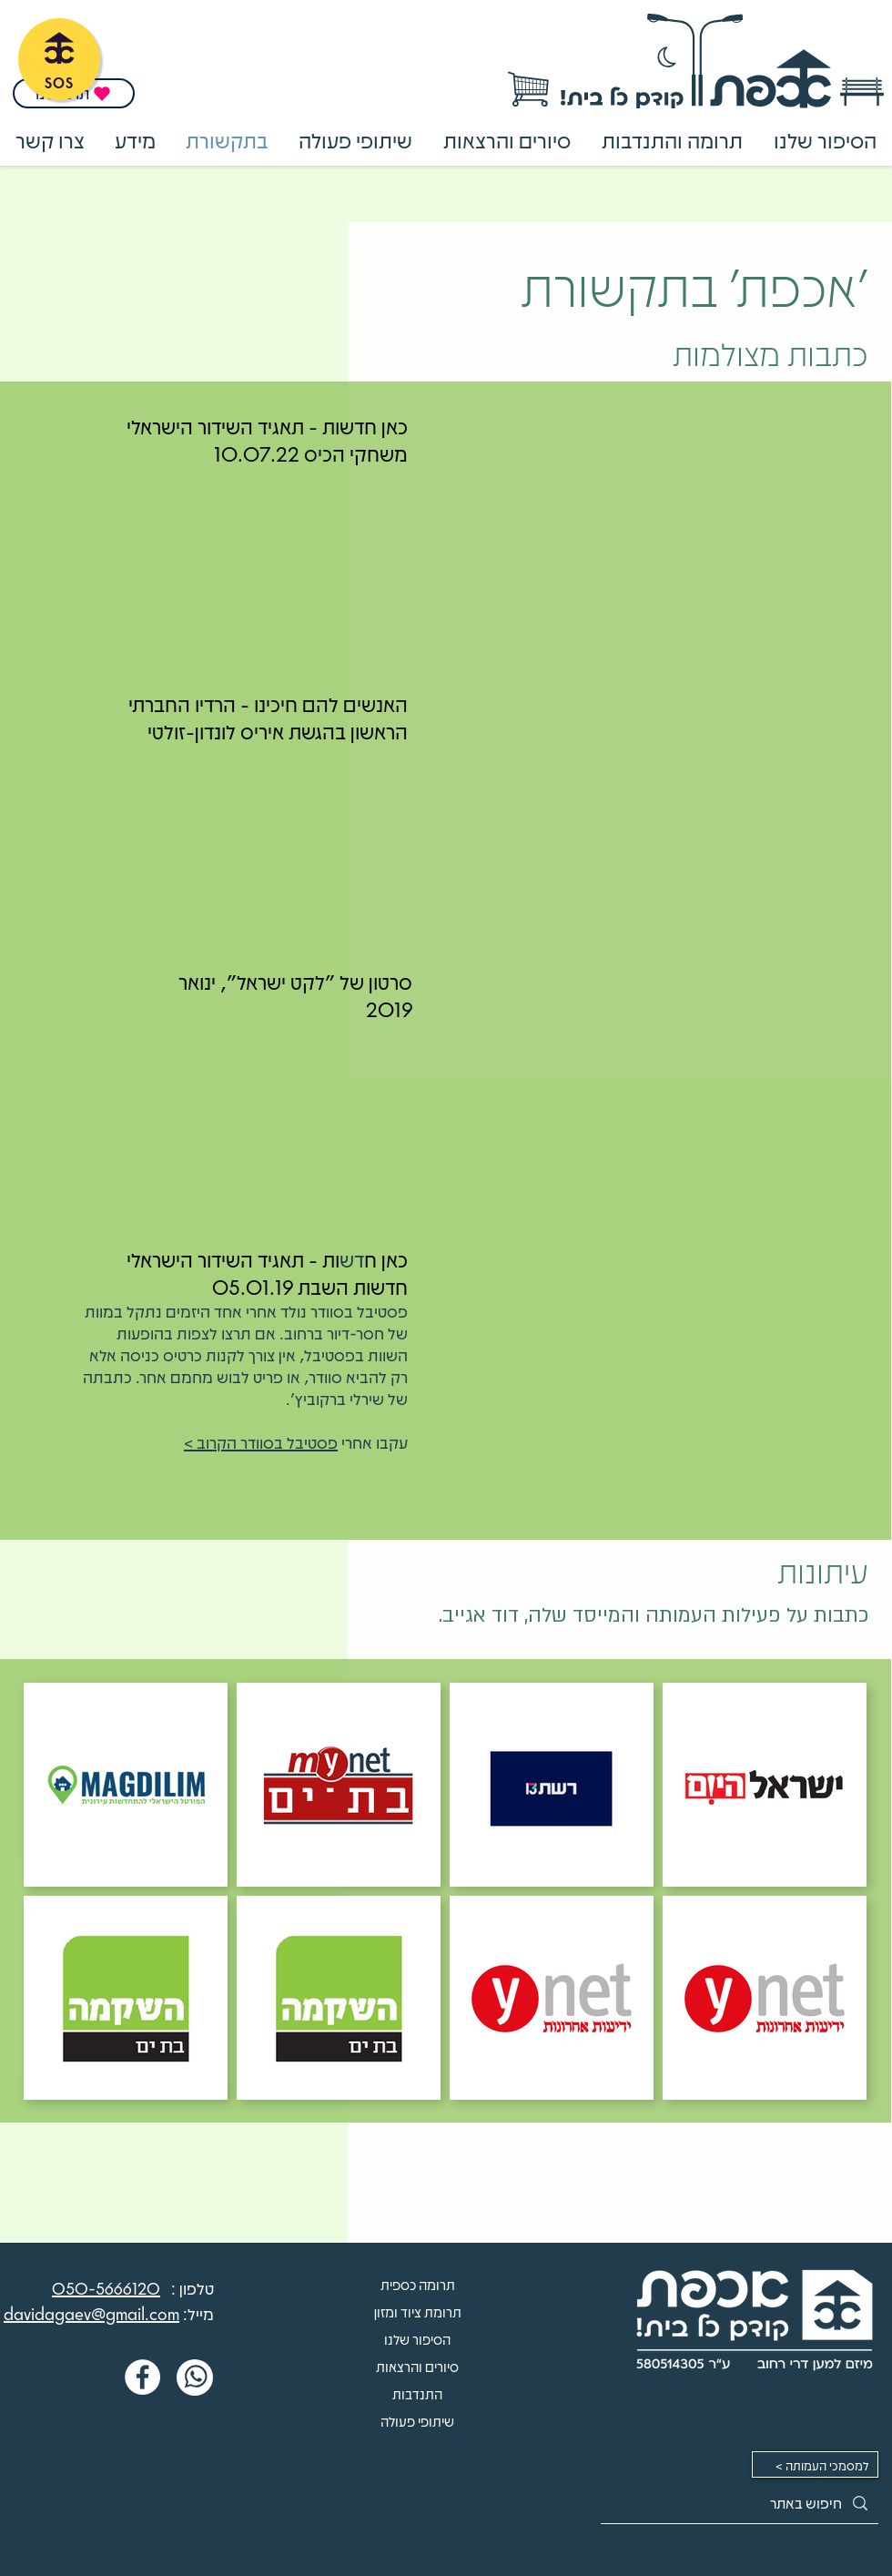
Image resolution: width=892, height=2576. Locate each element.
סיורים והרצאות (417, 2366)
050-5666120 (106, 2288)
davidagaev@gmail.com (91, 2314)
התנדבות (417, 2394)
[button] (672, 139)
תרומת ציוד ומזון (417, 2312)
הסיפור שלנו (417, 2339)
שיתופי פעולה (417, 2421)
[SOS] (59, 59)
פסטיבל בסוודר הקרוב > (261, 1442)
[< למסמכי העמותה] (815, 2464)
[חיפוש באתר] (740, 2503)
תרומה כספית (417, 2285)
